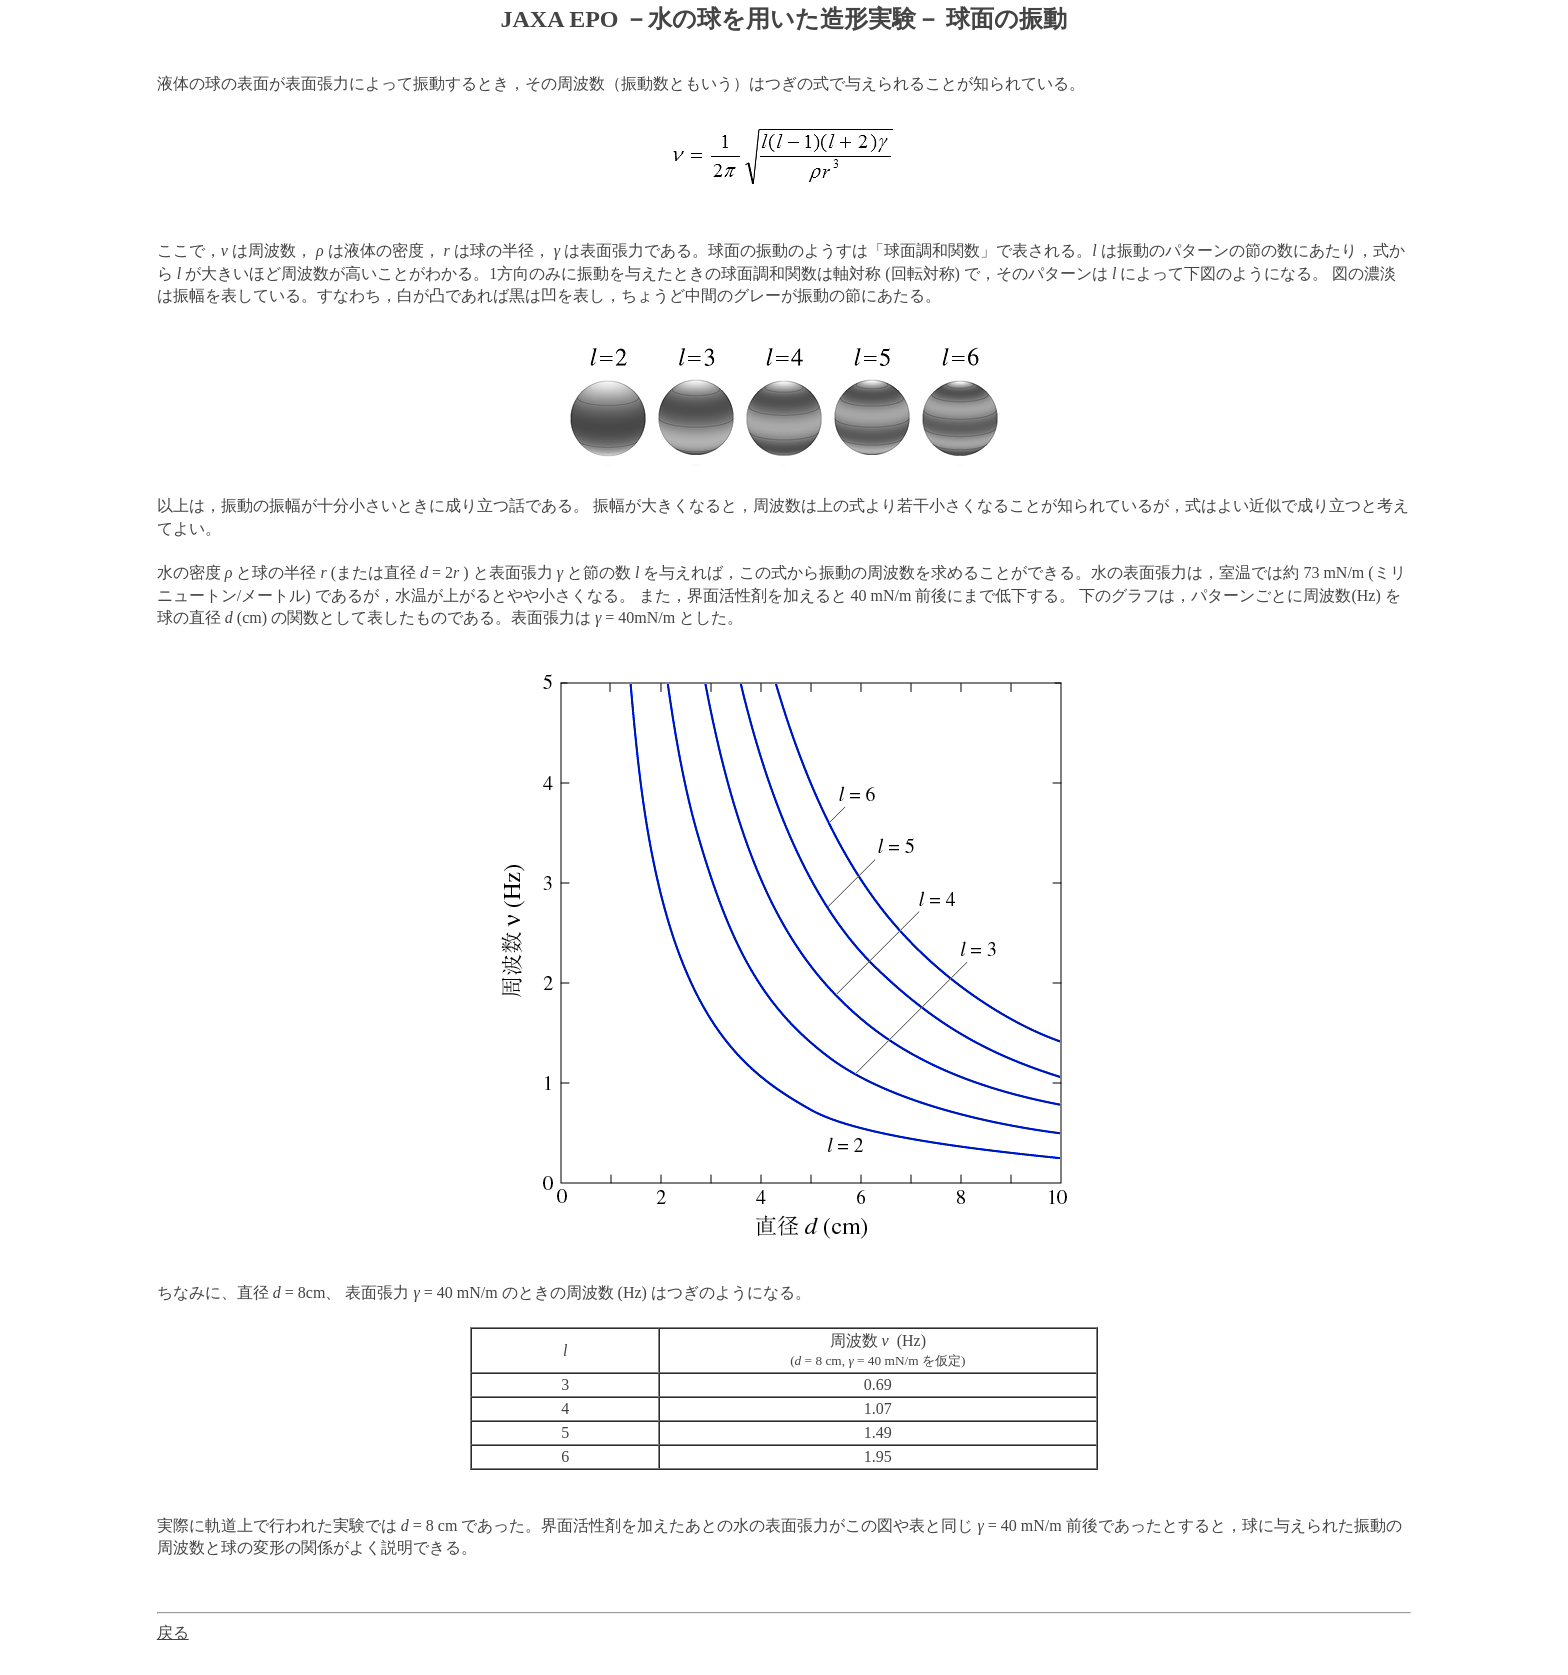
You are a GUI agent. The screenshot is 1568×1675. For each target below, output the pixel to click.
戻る (173, 1632)
